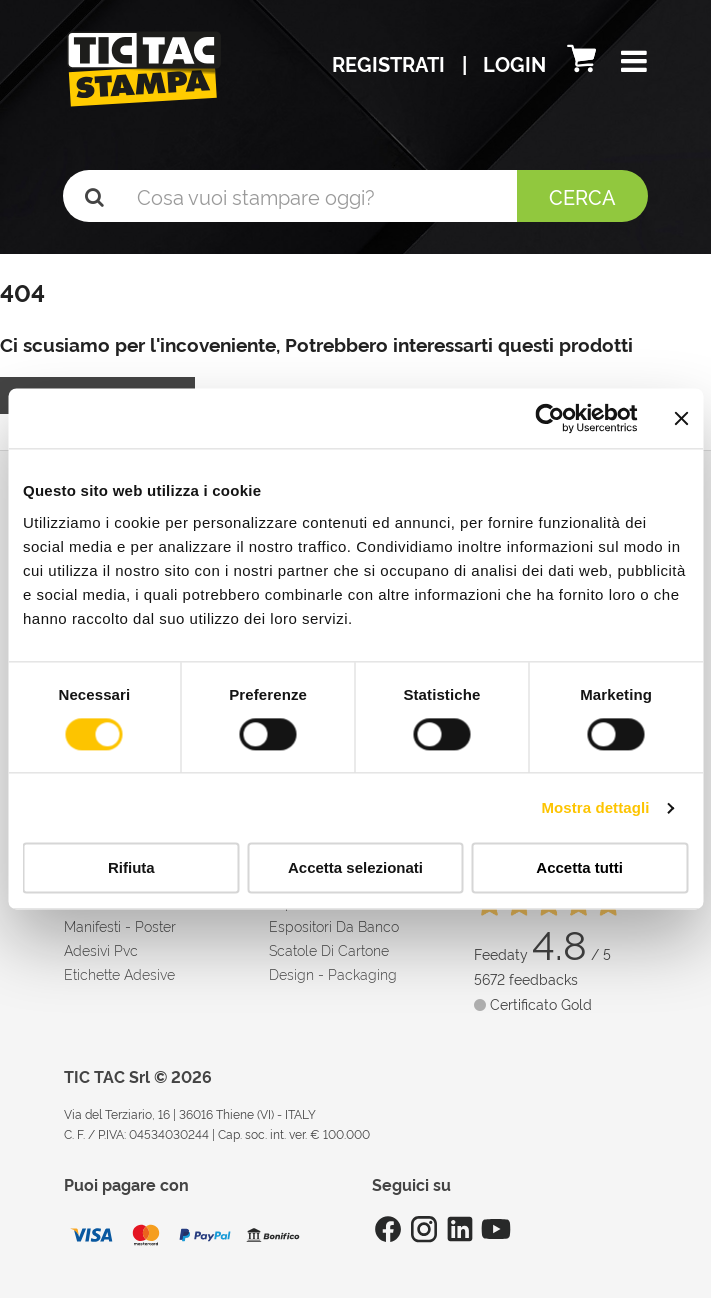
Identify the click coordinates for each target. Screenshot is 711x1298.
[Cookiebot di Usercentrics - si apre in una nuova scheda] (549, 418)
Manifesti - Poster (120, 925)
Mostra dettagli (595, 807)
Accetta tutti (579, 868)
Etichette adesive (119, 973)
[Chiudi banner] (681, 418)
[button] (634, 63)
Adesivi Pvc (101, 949)
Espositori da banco (334, 925)
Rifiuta (131, 868)
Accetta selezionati (355, 868)
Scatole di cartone (329, 949)
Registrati (391, 63)
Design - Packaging (333, 973)
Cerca (582, 196)
